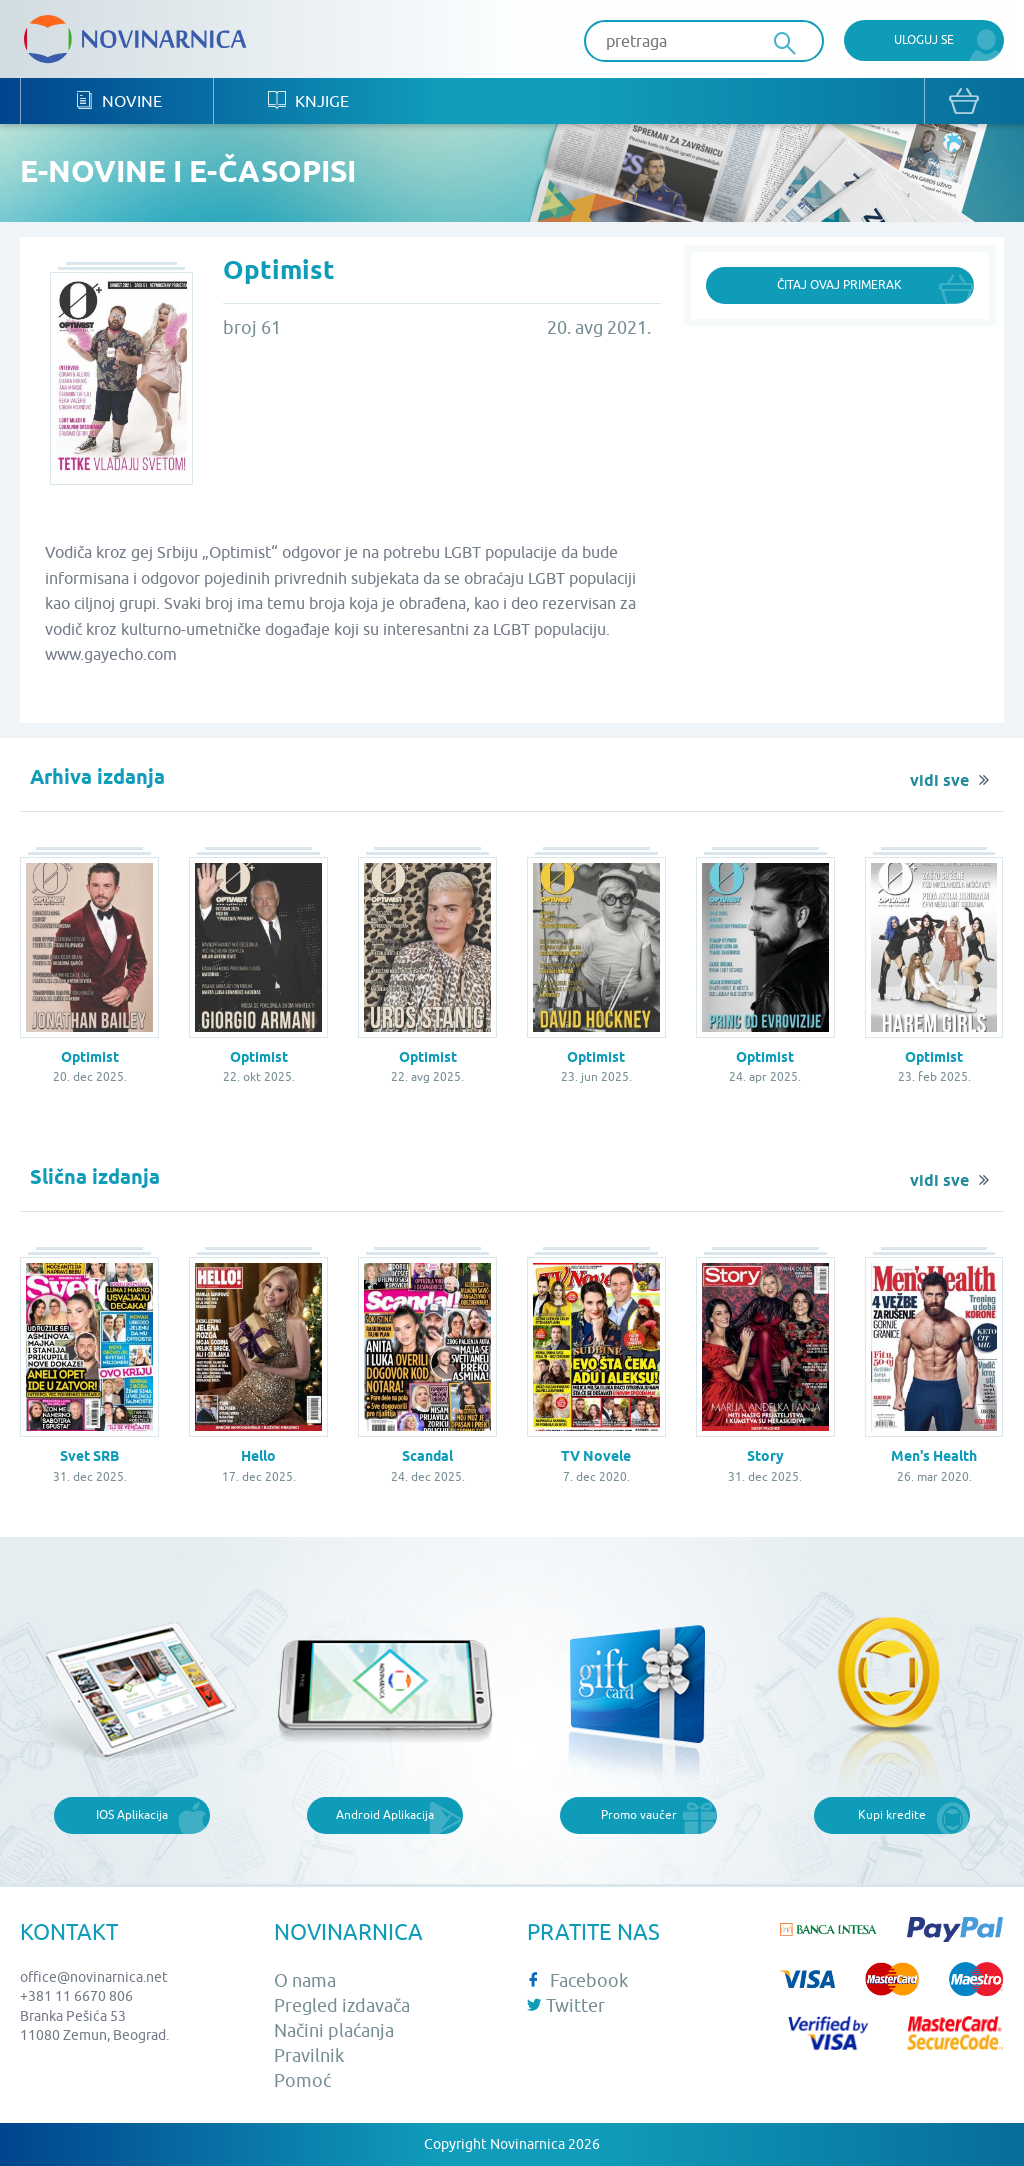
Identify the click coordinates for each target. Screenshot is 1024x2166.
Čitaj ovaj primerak (839, 284)
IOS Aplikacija (132, 1814)
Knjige (308, 100)
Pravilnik (309, 2055)
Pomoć (302, 2080)
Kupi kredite (892, 1814)
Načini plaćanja (334, 2030)
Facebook (577, 1980)
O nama (305, 1980)
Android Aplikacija (385, 1814)
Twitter (566, 2005)
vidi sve (939, 781)
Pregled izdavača (342, 2005)
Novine (118, 100)
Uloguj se (924, 39)
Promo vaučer (639, 1814)
